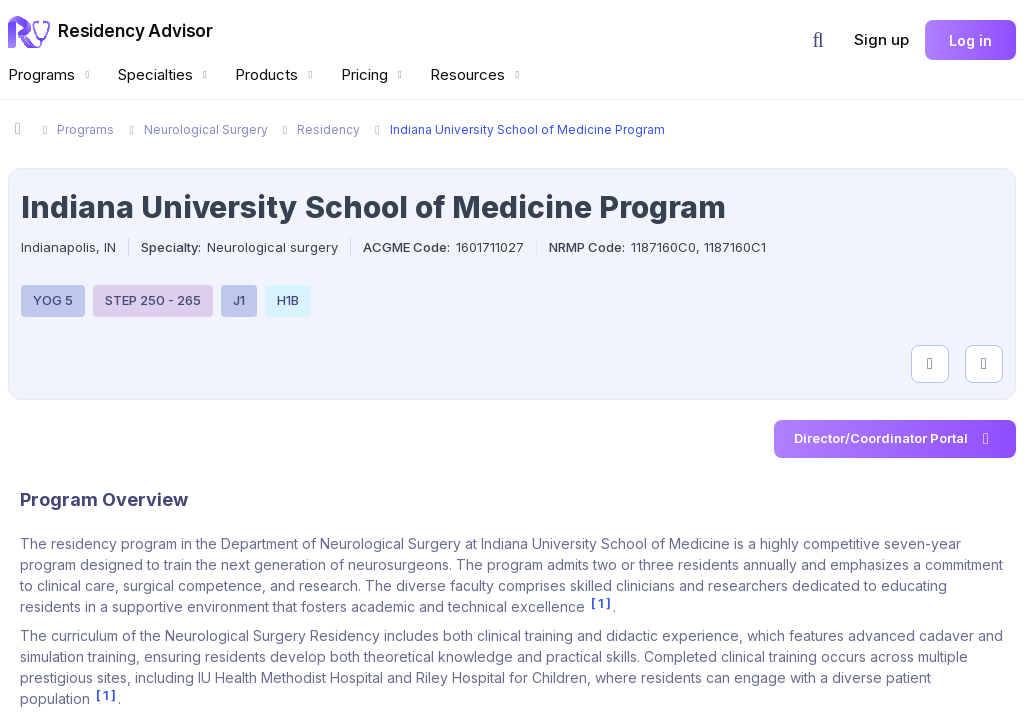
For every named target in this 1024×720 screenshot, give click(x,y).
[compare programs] (984, 364)
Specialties (165, 74)
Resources (477, 74)
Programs (51, 74)
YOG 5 (53, 300)
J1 (239, 300)
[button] (818, 40)
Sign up (881, 39)
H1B (288, 300)
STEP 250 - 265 (153, 300)
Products (276, 74)
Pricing (374, 74)
